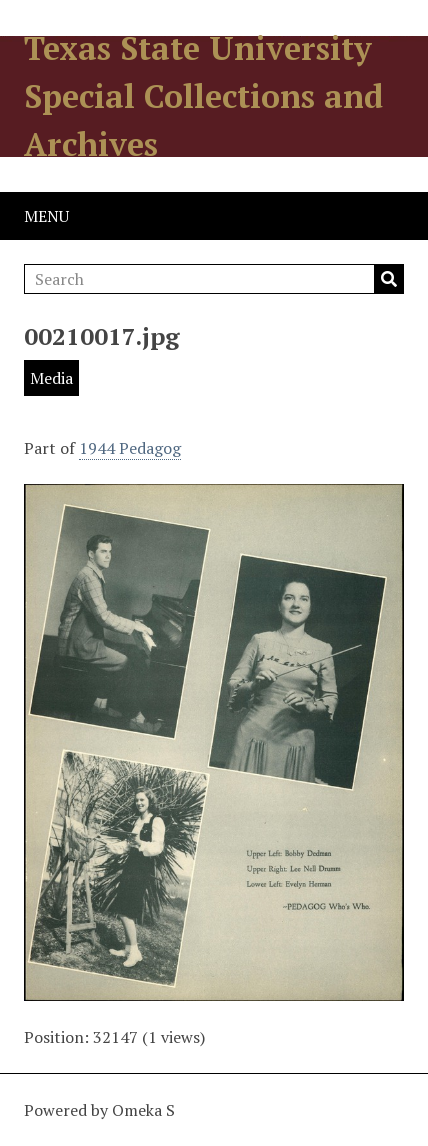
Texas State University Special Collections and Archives (203, 96)
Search (389, 279)
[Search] (214, 279)
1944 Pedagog (130, 448)
